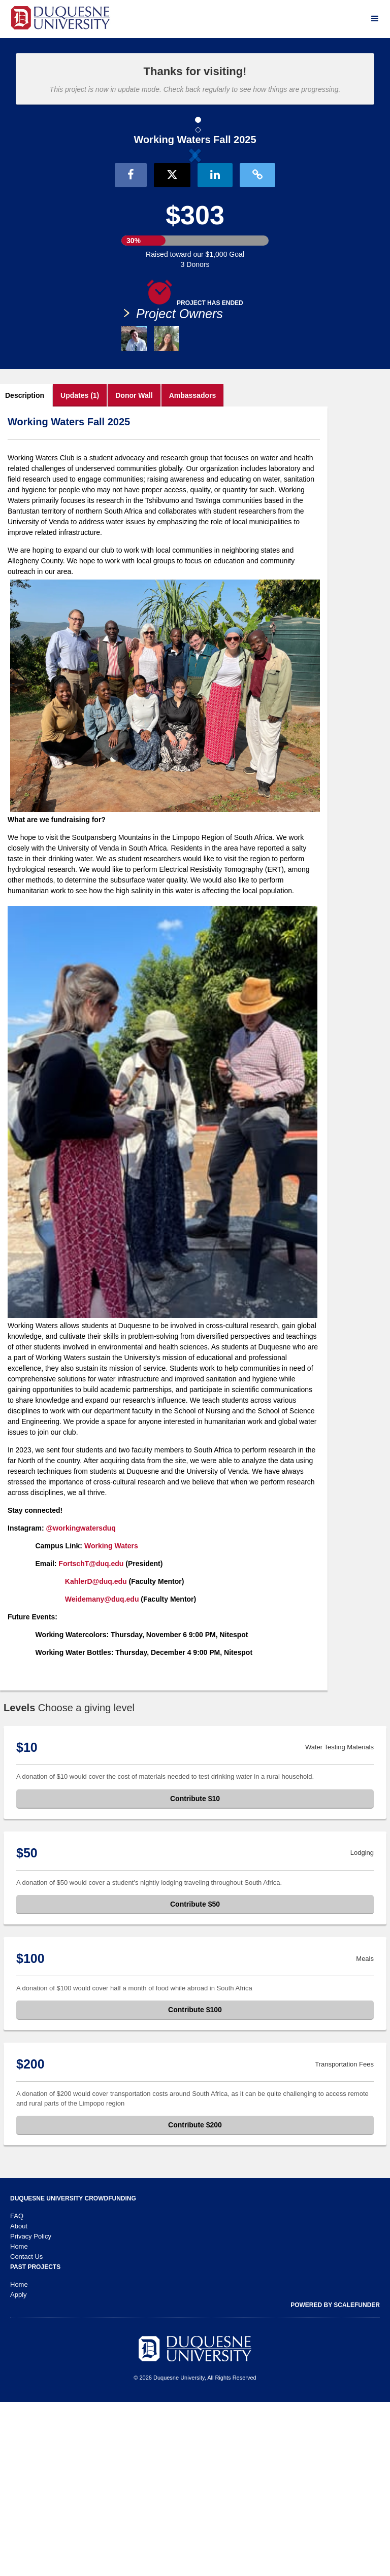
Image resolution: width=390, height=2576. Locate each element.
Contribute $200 (195, 2299)
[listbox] (195, 239)
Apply (18, 2468)
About (18, 2400)
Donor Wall (133, 569)
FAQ (16, 2390)
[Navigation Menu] (374, 18)
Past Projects (35, 2441)
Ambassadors (192, 569)
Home (19, 2420)
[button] (64, 239)
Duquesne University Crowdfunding (73, 2372)
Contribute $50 (195, 2078)
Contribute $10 (195, 1972)
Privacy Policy (30, 2410)
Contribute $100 (195, 2184)
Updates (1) (79, 569)
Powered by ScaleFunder (335, 2479)
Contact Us (26, 2430)
